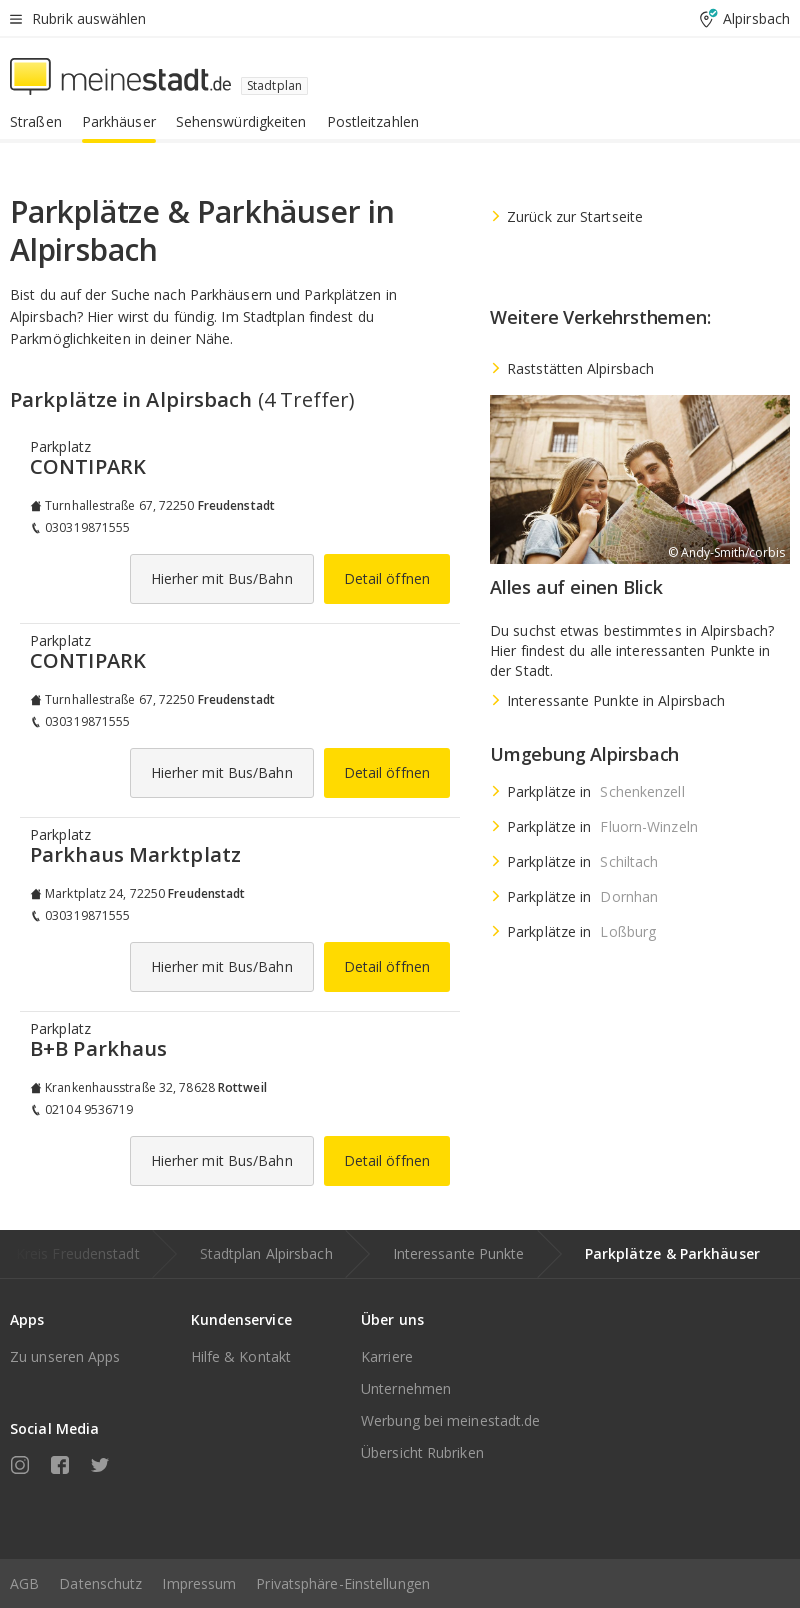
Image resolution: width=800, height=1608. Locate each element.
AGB (24, 1583)
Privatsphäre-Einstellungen (343, 1583)
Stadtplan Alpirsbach (266, 1253)
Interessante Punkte (459, 1253)
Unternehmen (406, 1388)
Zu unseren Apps (65, 1356)
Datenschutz (100, 1583)
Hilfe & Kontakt (241, 1356)
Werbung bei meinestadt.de (451, 1420)
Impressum (199, 1583)
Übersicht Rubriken (422, 1452)
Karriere (387, 1356)
